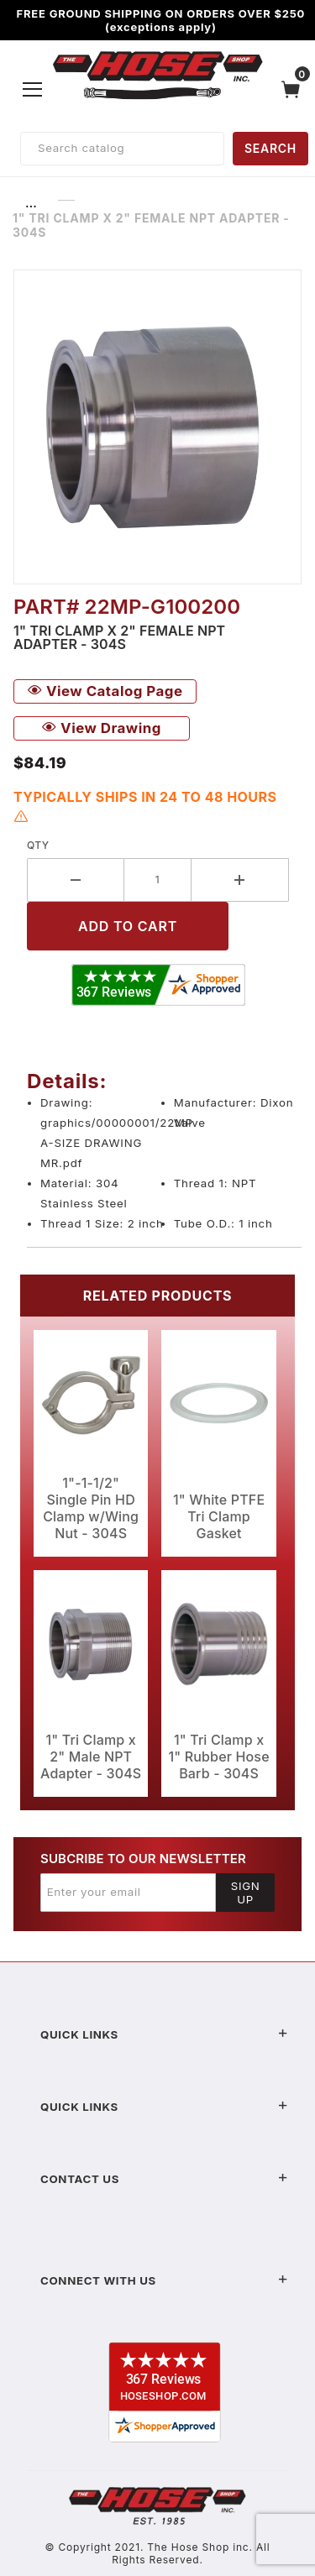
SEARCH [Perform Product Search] (270, 148)
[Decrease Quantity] (75, 880)
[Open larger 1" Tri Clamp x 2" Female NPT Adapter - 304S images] (157, 427)
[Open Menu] (32, 89)
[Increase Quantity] (240, 880)
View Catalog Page (105, 691)
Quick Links (164, 2034)
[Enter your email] (128, 1892)
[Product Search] (122, 148)
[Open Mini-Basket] (294, 89)
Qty (38, 845)
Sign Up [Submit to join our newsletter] (245, 1892)
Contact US (164, 2179)
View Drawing (101, 728)
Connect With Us (164, 2280)
